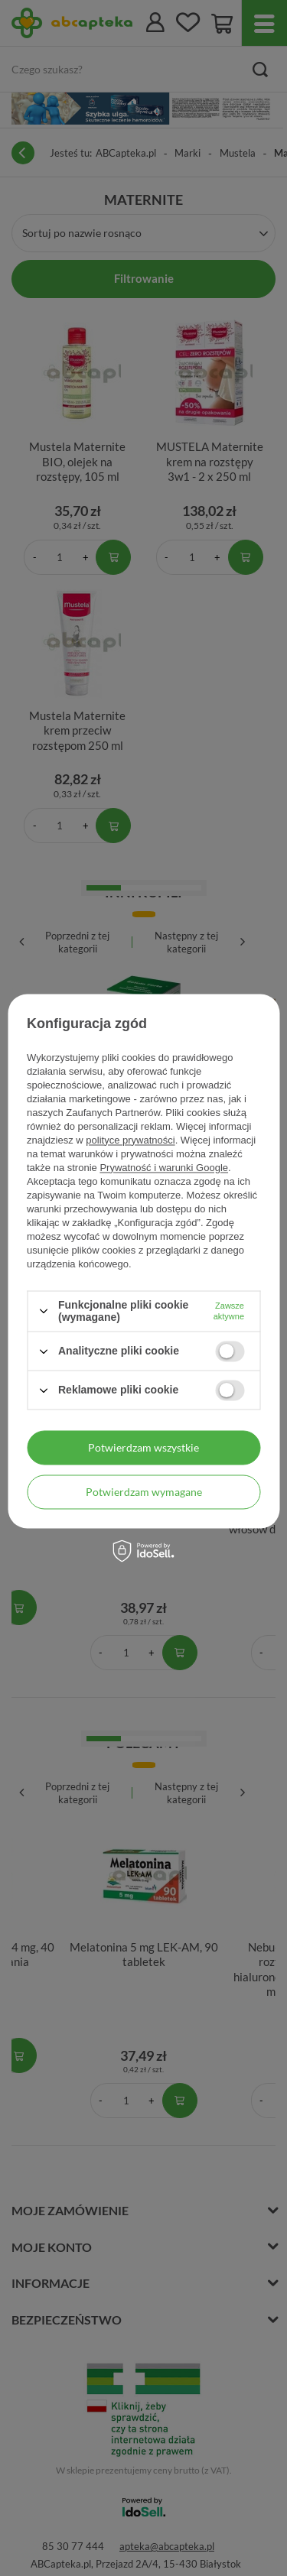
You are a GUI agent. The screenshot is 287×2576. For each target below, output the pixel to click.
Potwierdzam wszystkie (143, 1447)
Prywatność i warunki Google (163, 1167)
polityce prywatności (130, 1140)
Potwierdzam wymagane (144, 1491)
